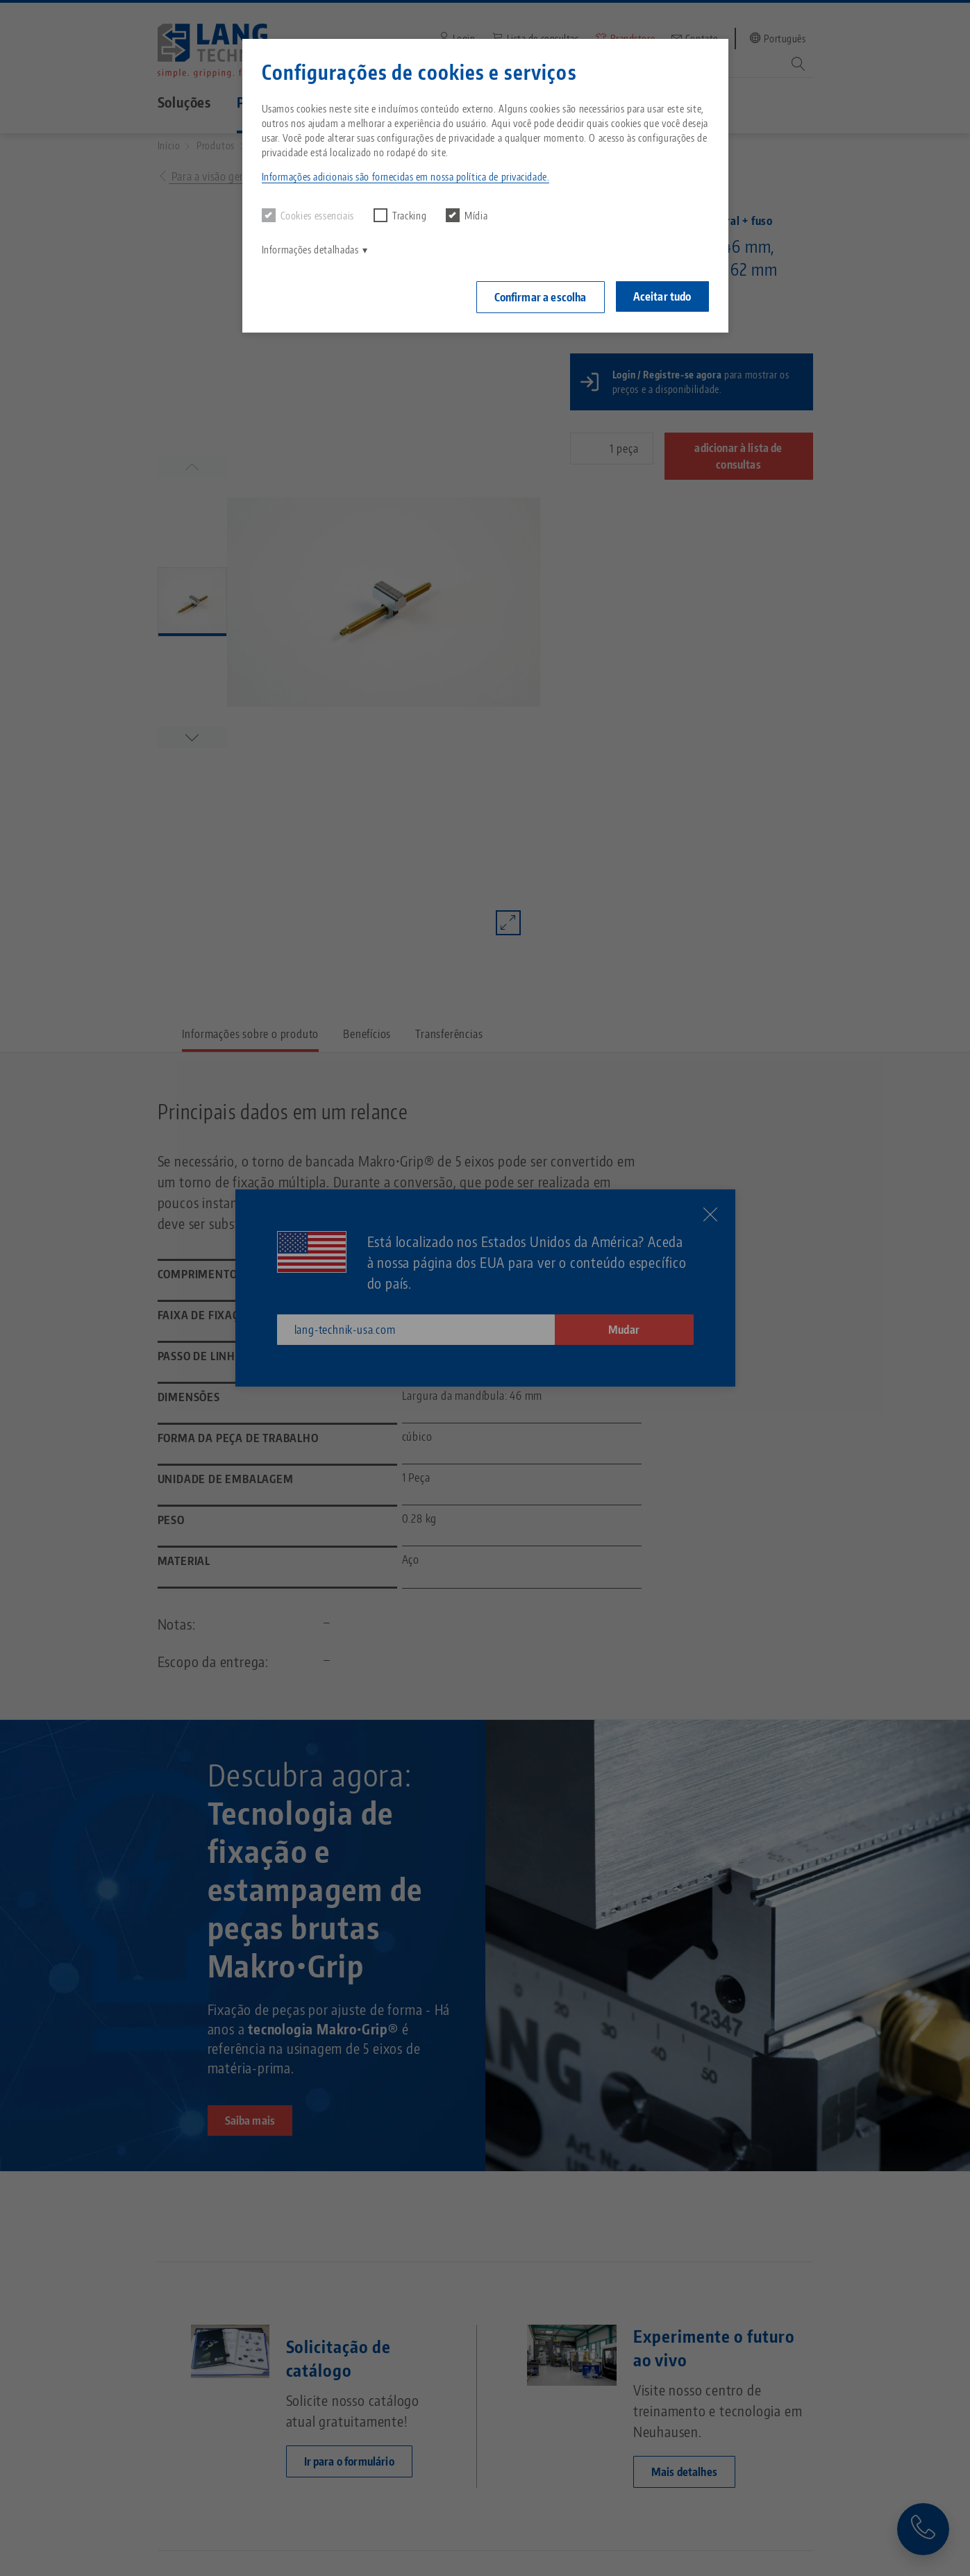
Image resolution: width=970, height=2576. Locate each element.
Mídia (466, 215)
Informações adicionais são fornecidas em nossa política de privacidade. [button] (406, 177)
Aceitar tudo (662, 296)
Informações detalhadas (310, 250)
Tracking (400, 215)
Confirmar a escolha (540, 297)
